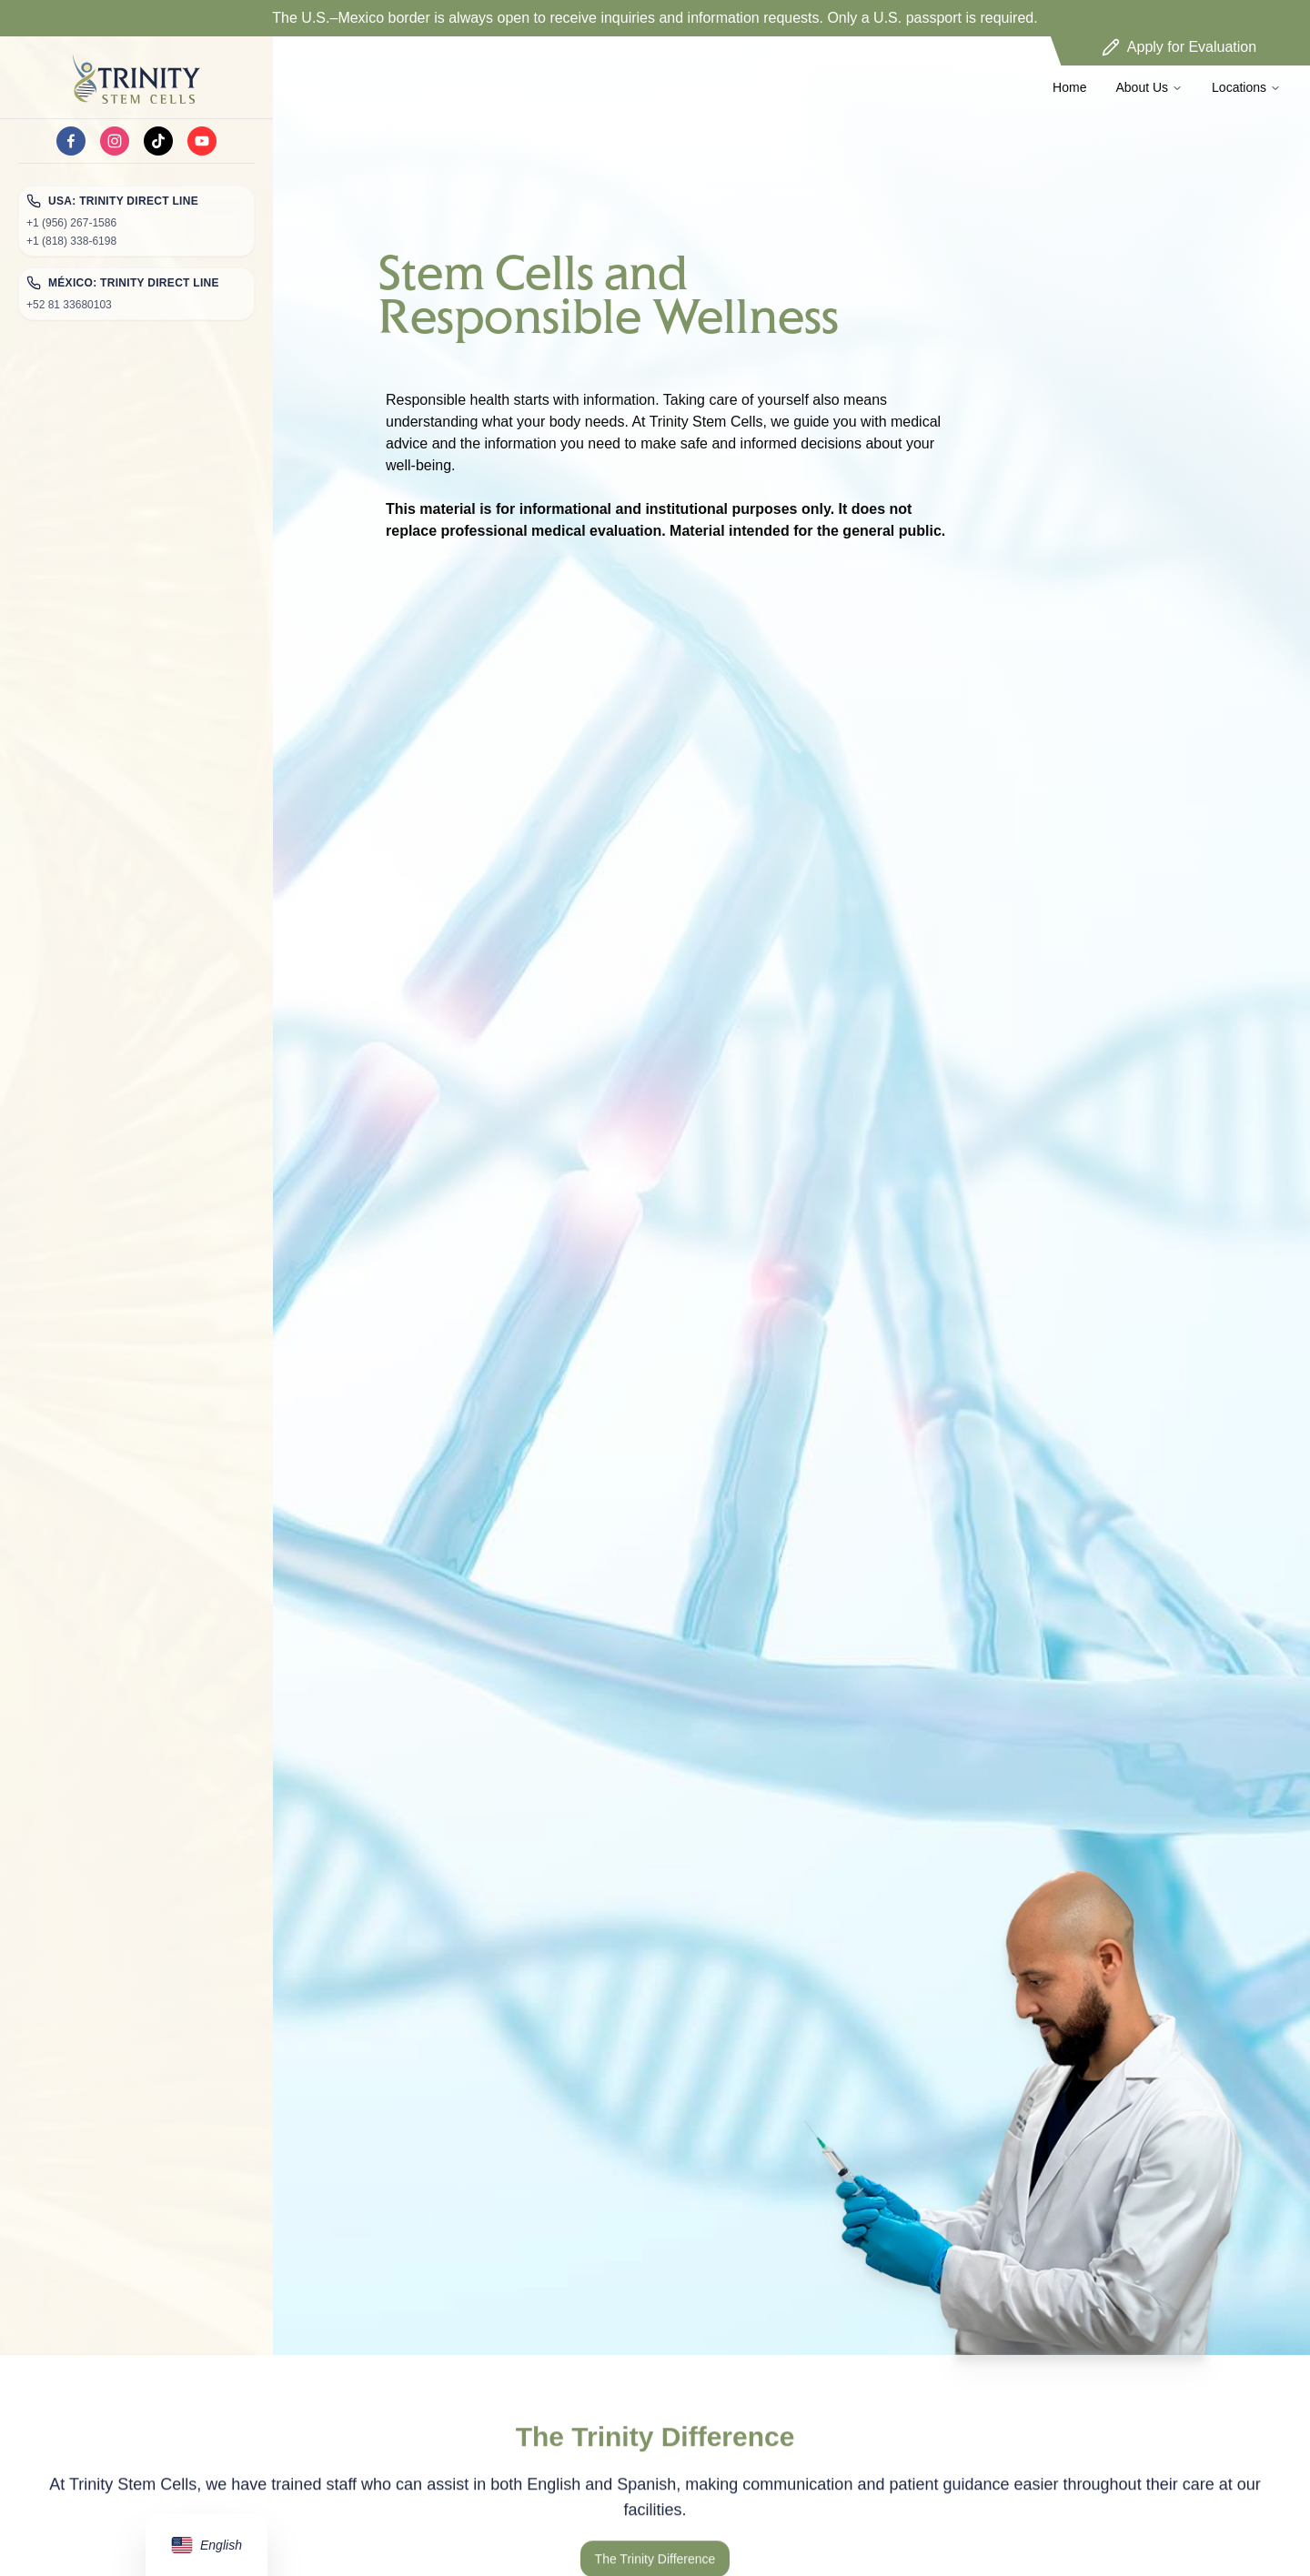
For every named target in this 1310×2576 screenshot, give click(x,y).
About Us (1149, 87)
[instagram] (114, 141)
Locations (1246, 87)
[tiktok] (158, 141)
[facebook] (71, 141)
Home (1069, 87)
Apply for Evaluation (1179, 47)
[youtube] (202, 141)
